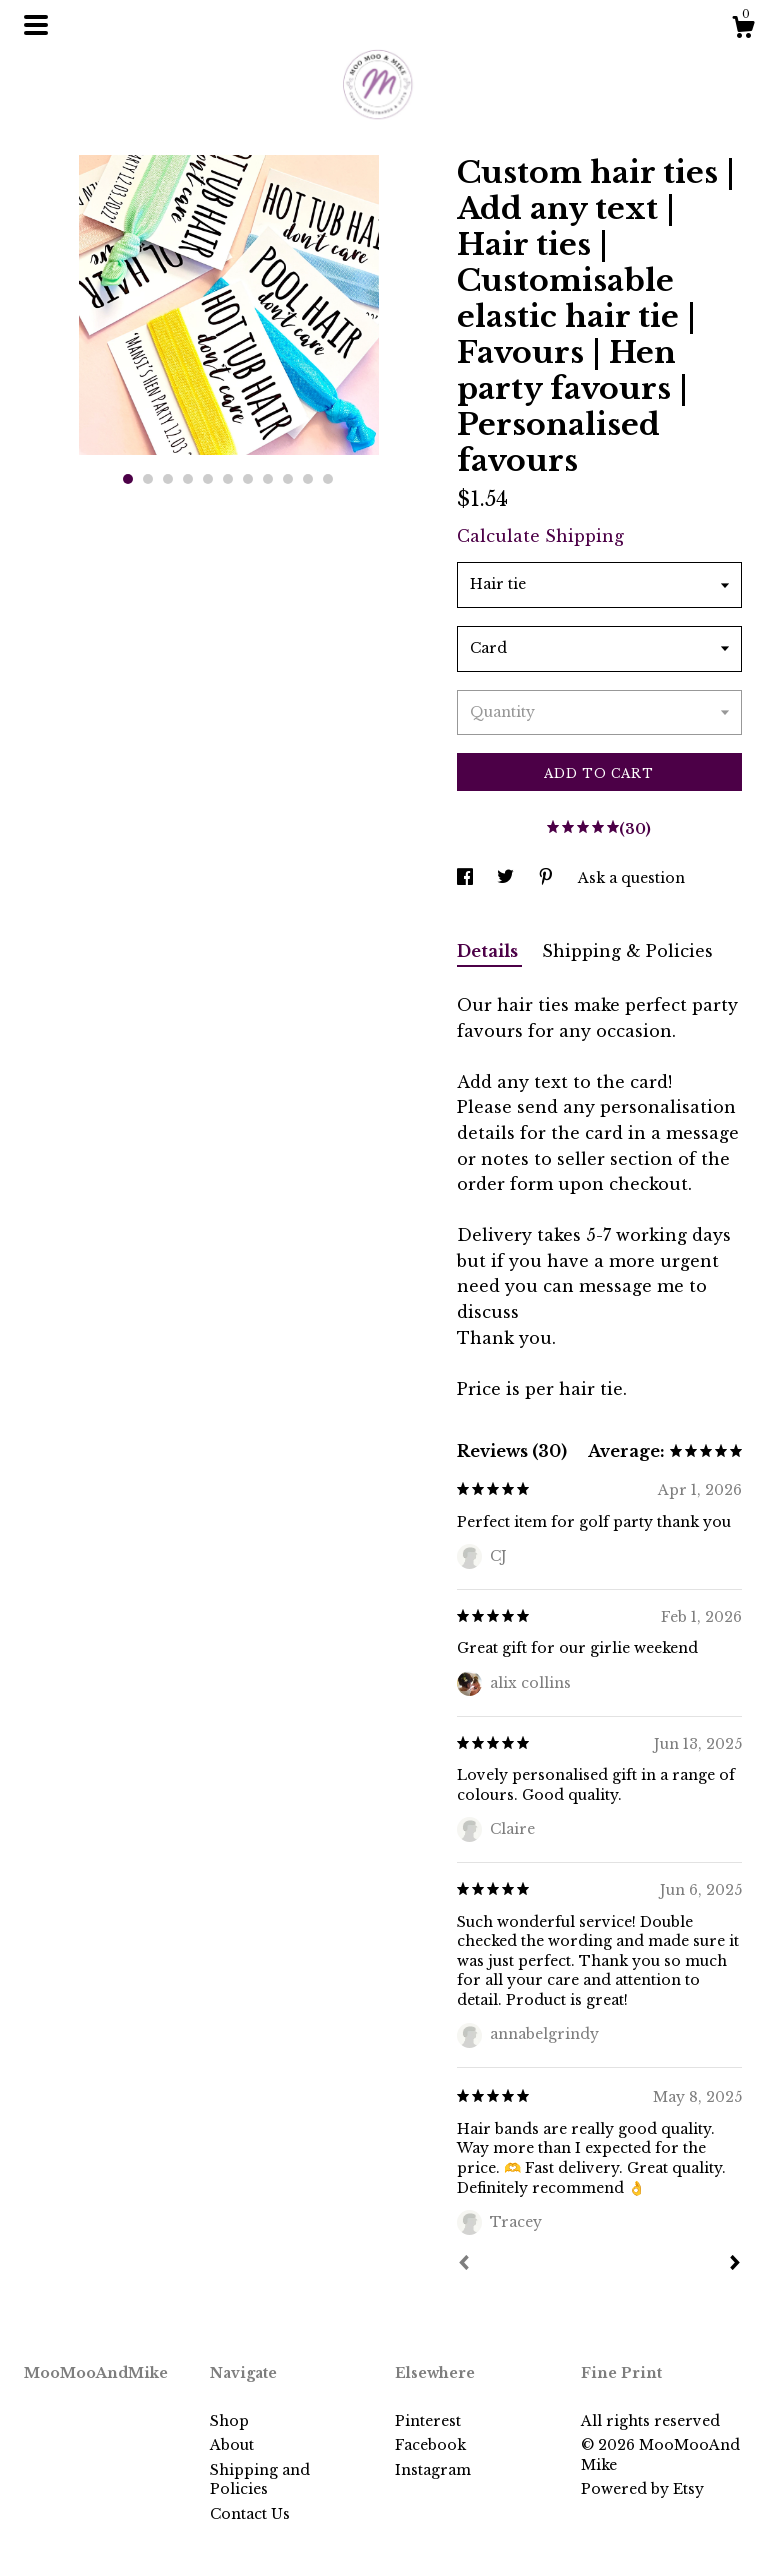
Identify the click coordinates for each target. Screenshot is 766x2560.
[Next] (735, 2265)
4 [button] (188, 479)
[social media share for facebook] (467, 878)
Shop (229, 2421)
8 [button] (268, 479)
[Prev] (464, 2265)
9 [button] (288, 479)
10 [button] (308, 479)
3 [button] (168, 479)
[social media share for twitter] (507, 878)
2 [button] (148, 479)
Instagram (433, 2470)
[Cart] (743, 30)
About (232, 2445)
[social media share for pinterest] (548, 878)
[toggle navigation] (36, 25)
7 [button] (248, 479)
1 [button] (128, 479)
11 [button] (328, 479)
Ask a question (631, 878)
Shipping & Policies (627, 951)
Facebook (430, 2445)
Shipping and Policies (260, 2480)
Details (489, 951)
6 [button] (228, 479)
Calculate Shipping (540, 536)
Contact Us (250, 2514)
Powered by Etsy (642, 2489)
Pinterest (428, 2421)
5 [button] (208, 479)
